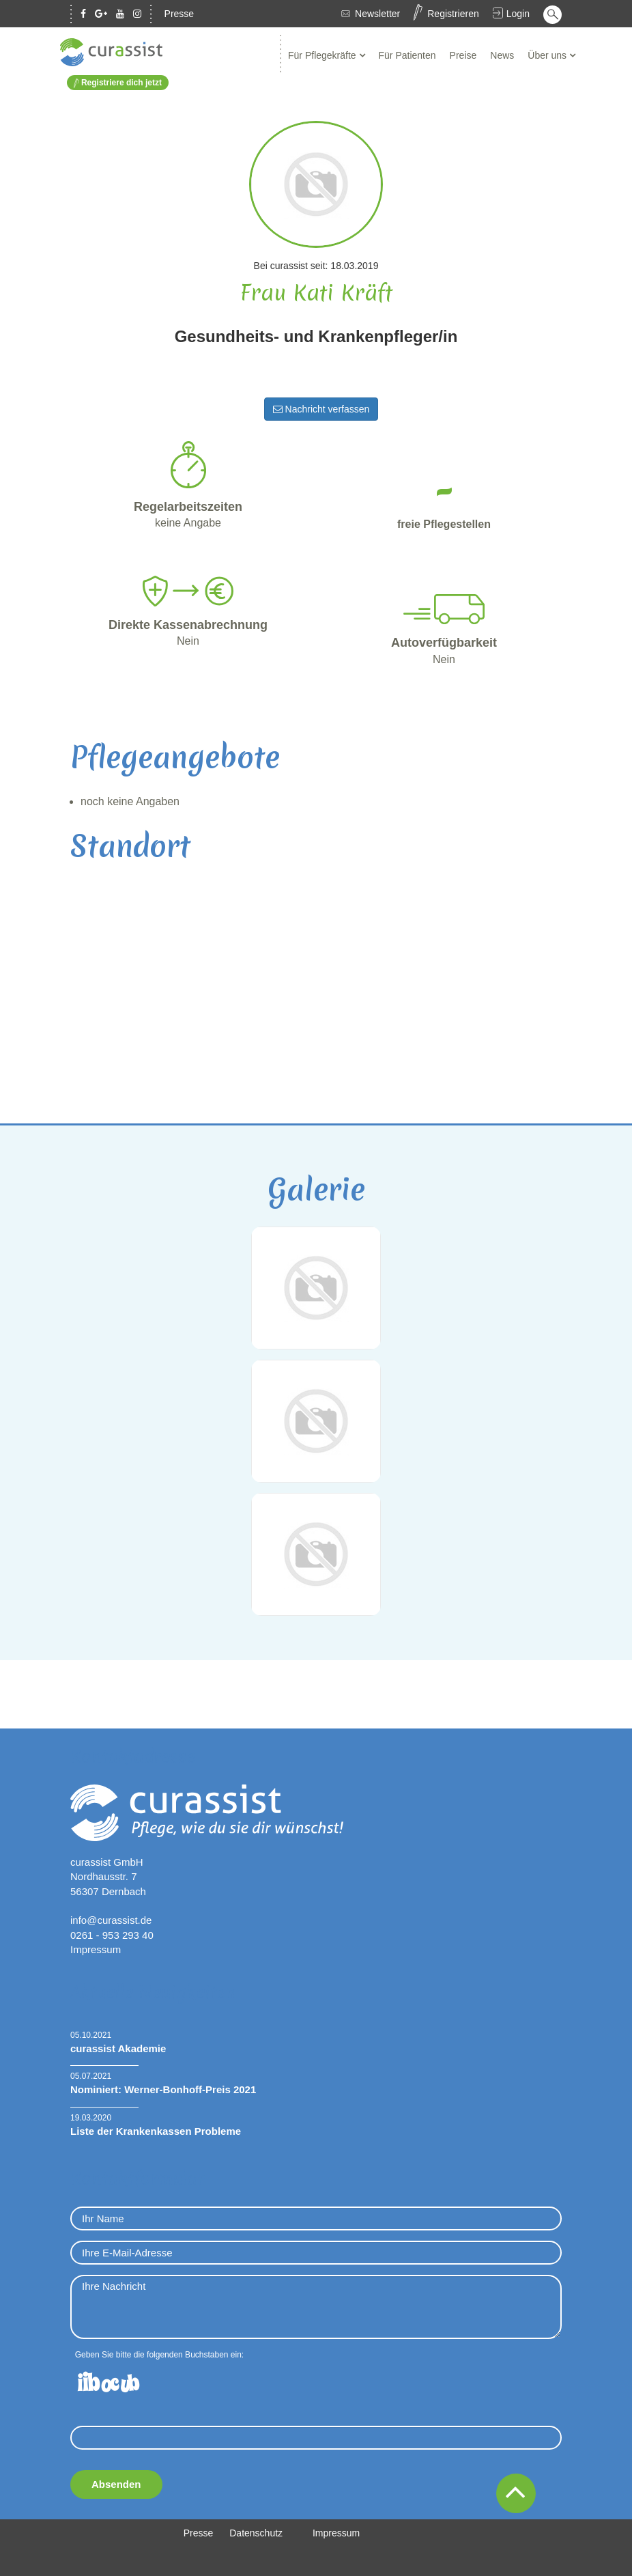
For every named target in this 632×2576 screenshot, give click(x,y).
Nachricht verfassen (321, 409)
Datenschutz (256, 2533)
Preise (463, 55)
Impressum (95, 1949)
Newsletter (377, 13)
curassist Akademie (118, 2048)
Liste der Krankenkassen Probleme (155, 2131)
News (502, 55)
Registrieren (452, 13)
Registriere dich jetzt (118, 83)
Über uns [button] (548, 55)
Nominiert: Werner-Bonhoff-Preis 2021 (163, 2089)
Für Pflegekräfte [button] (323, 55)
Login (518, 13)
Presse (179, 13)
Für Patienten (407, 55)
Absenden (116, 2484)
